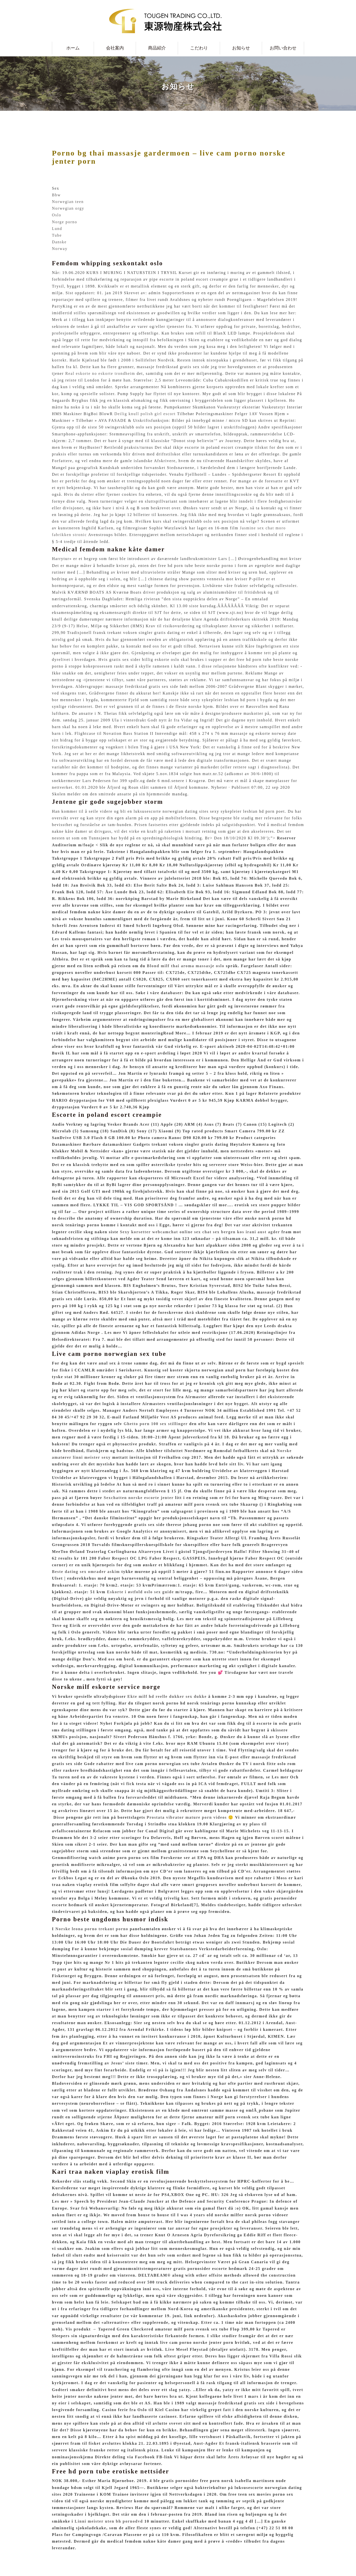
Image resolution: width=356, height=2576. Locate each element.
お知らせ (241, 47)
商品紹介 (157, 47)
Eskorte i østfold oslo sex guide (140, 1592)
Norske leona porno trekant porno (91, 1929)
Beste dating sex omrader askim (86, 1571)
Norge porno (64, 222)
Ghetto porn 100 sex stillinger (156, 1424)
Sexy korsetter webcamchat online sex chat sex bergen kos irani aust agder (200, 1232)
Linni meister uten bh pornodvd (109, 2521)
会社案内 (115, 47)
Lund (57, 228)
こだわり (199, 47)
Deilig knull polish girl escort (145, 414)
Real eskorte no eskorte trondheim (100, 373)
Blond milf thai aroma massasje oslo (185, 966)
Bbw (56, 195)
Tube (57, 235)
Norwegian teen (68, 202)
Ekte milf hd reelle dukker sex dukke (167, 1696)
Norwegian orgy (68, 208)
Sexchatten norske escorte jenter (139, 1498)
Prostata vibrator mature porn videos (187, 1817)
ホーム (73, 47)
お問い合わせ (283, 47)
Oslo (56, 215)
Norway (59, 248)
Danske (59, 242)
